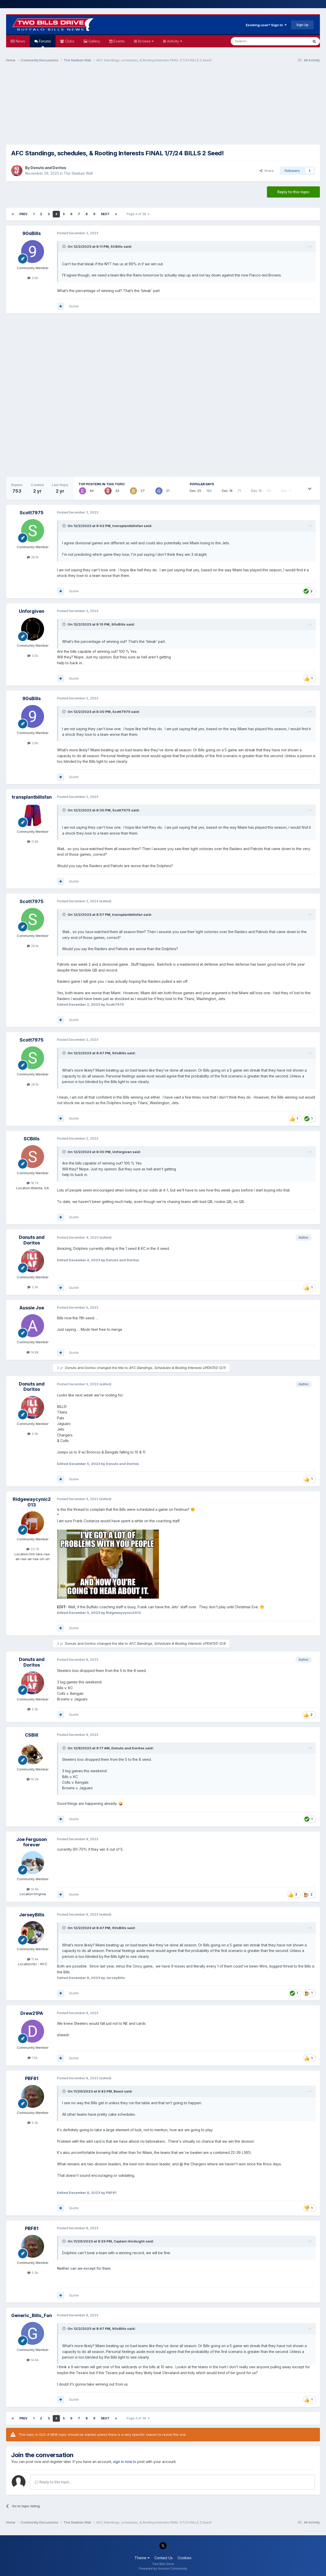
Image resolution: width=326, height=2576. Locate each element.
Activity (174, 41)
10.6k (32, 1889)
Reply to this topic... (53, 2482)
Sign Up (302, 25)
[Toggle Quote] (64, 246)
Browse (145, 41)
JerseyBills (31, 1914)
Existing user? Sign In (266, 25)
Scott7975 (32, 512)
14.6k (32, 2360)
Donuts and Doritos (48, 167)
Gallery (93, 41)
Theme (142, 2558)
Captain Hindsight (129, 2241)
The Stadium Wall (78, 173)
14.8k (32, 1352)
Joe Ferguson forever (31, 1842)
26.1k (33, 557)
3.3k (32, 1287)
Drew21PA (31, 2013)
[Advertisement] (163, 106)
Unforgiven (31, 611)
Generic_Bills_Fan (31, 2315)
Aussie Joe (31, 1307)
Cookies (185, 2558)
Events (119, 41)
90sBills (31, 233)
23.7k (32, 1549)
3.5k (32, 656)
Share (267, 171)
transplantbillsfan (127, 526)
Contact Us (163, 2558)
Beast (118, 2091)
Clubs (69, 41)
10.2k (32, 1779)
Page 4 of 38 (138, 214)
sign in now (122, 2461)
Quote (74, 306)
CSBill (31, 1735)
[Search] (257, 41)
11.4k (32, 1959)
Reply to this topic (293, 192)
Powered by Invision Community (163, 2568)
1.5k (33, 2058)
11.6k (32, 841)
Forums (44, 43)
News (20, 41)
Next (105, 214)
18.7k (32, 1183)
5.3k (32, 2123)
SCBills (117, 246)
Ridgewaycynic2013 (32, 1502)
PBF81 (31, 2078)
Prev (23, 214)
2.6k (32, 278)
